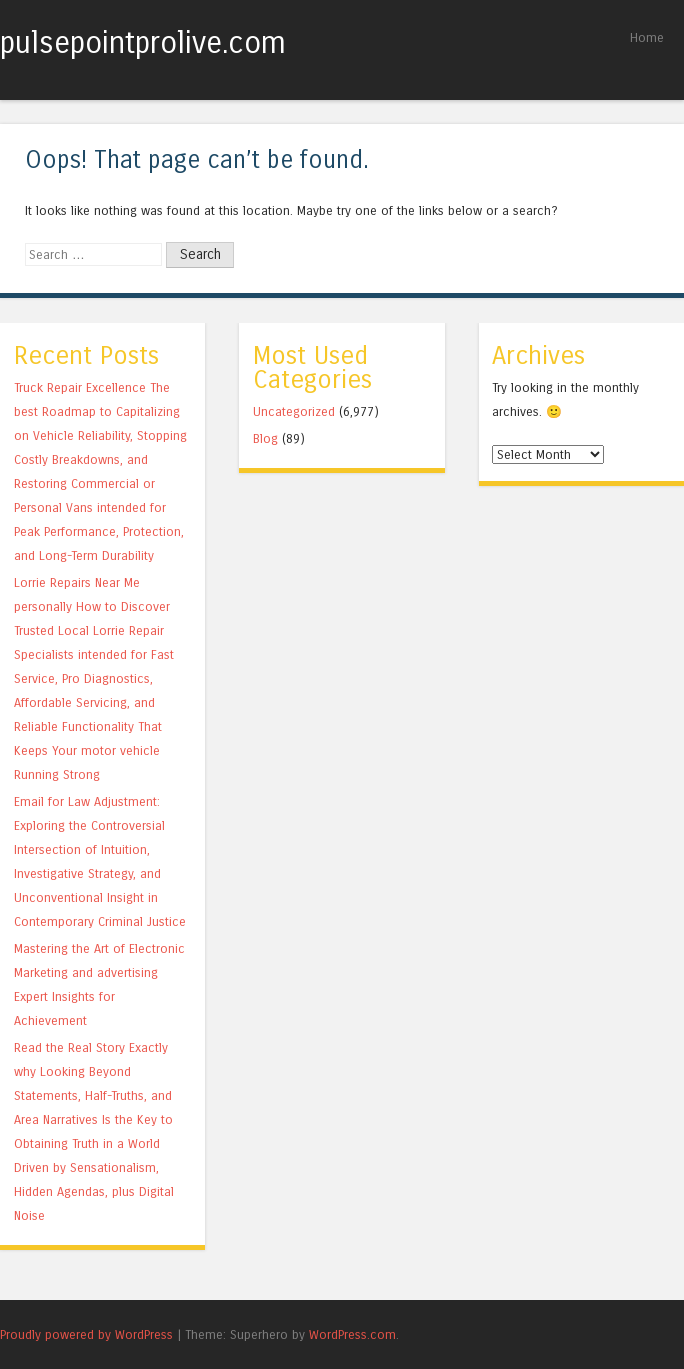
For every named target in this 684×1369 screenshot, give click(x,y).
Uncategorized (294, 411)
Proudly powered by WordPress (86, 1334)
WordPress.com (352, 1334)
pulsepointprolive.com (143, 43)
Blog (265, 438)
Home (647, 37)
